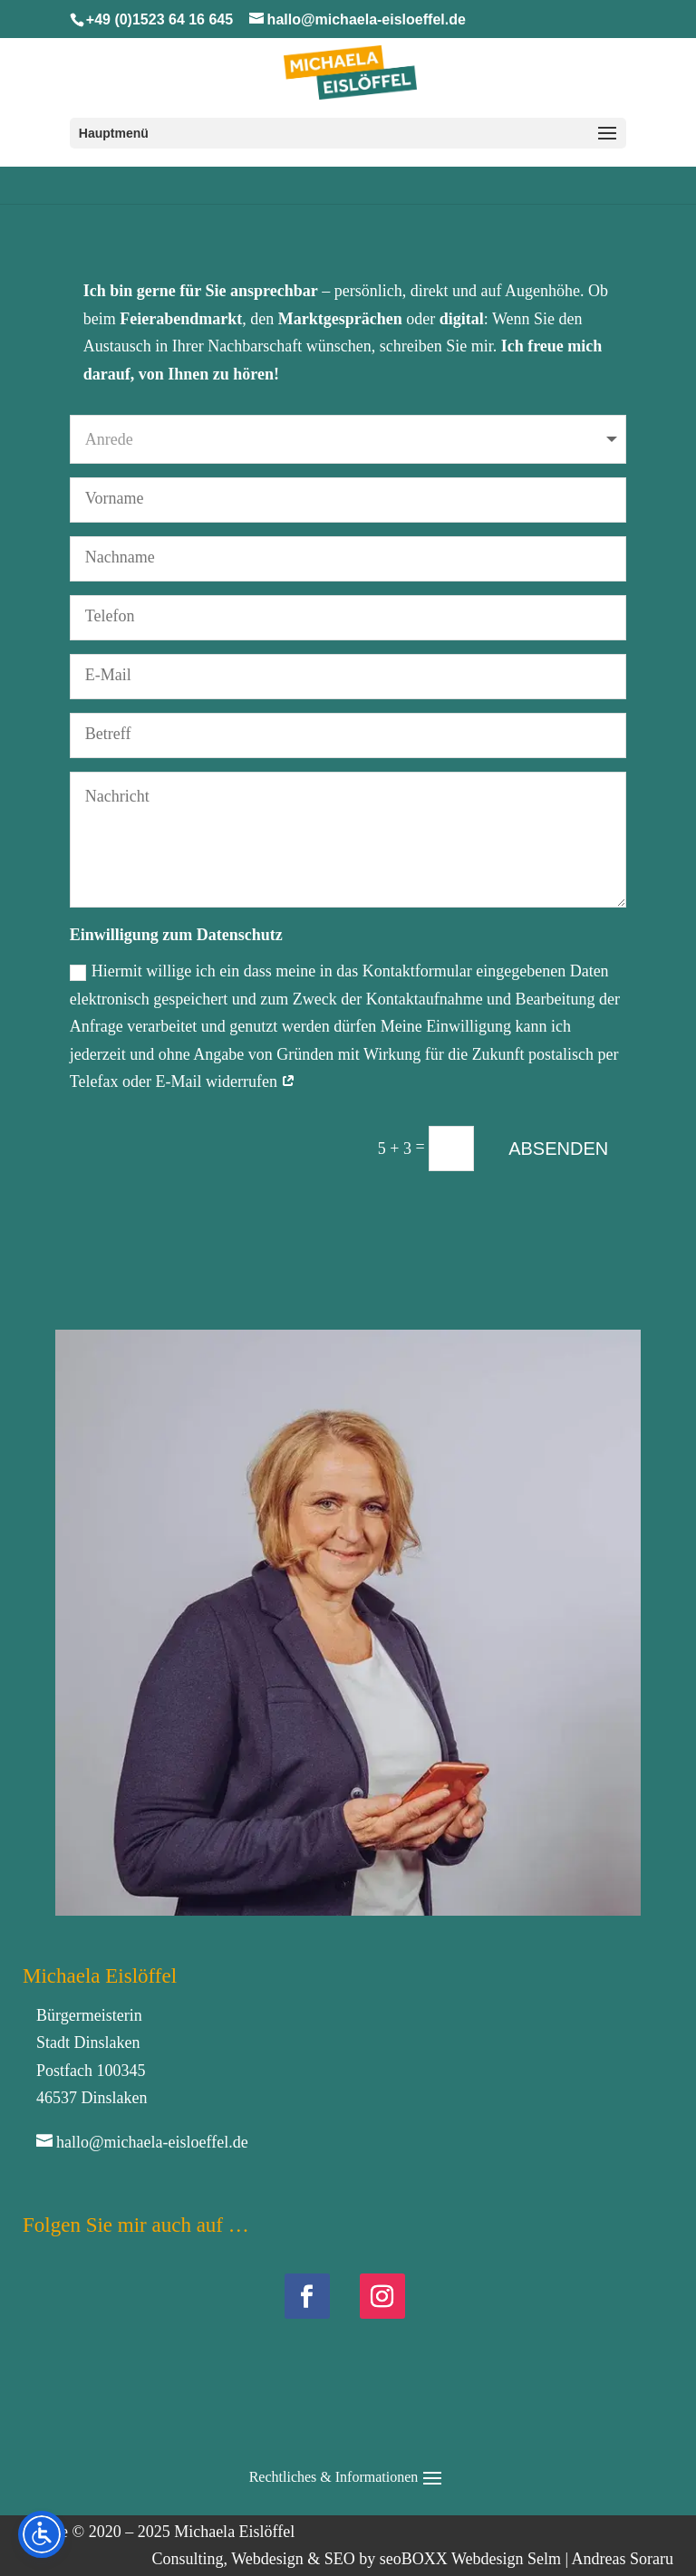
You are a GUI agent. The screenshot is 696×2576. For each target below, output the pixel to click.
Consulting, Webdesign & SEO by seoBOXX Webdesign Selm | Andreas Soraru (412, 2559)
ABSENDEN (558, 1148)
